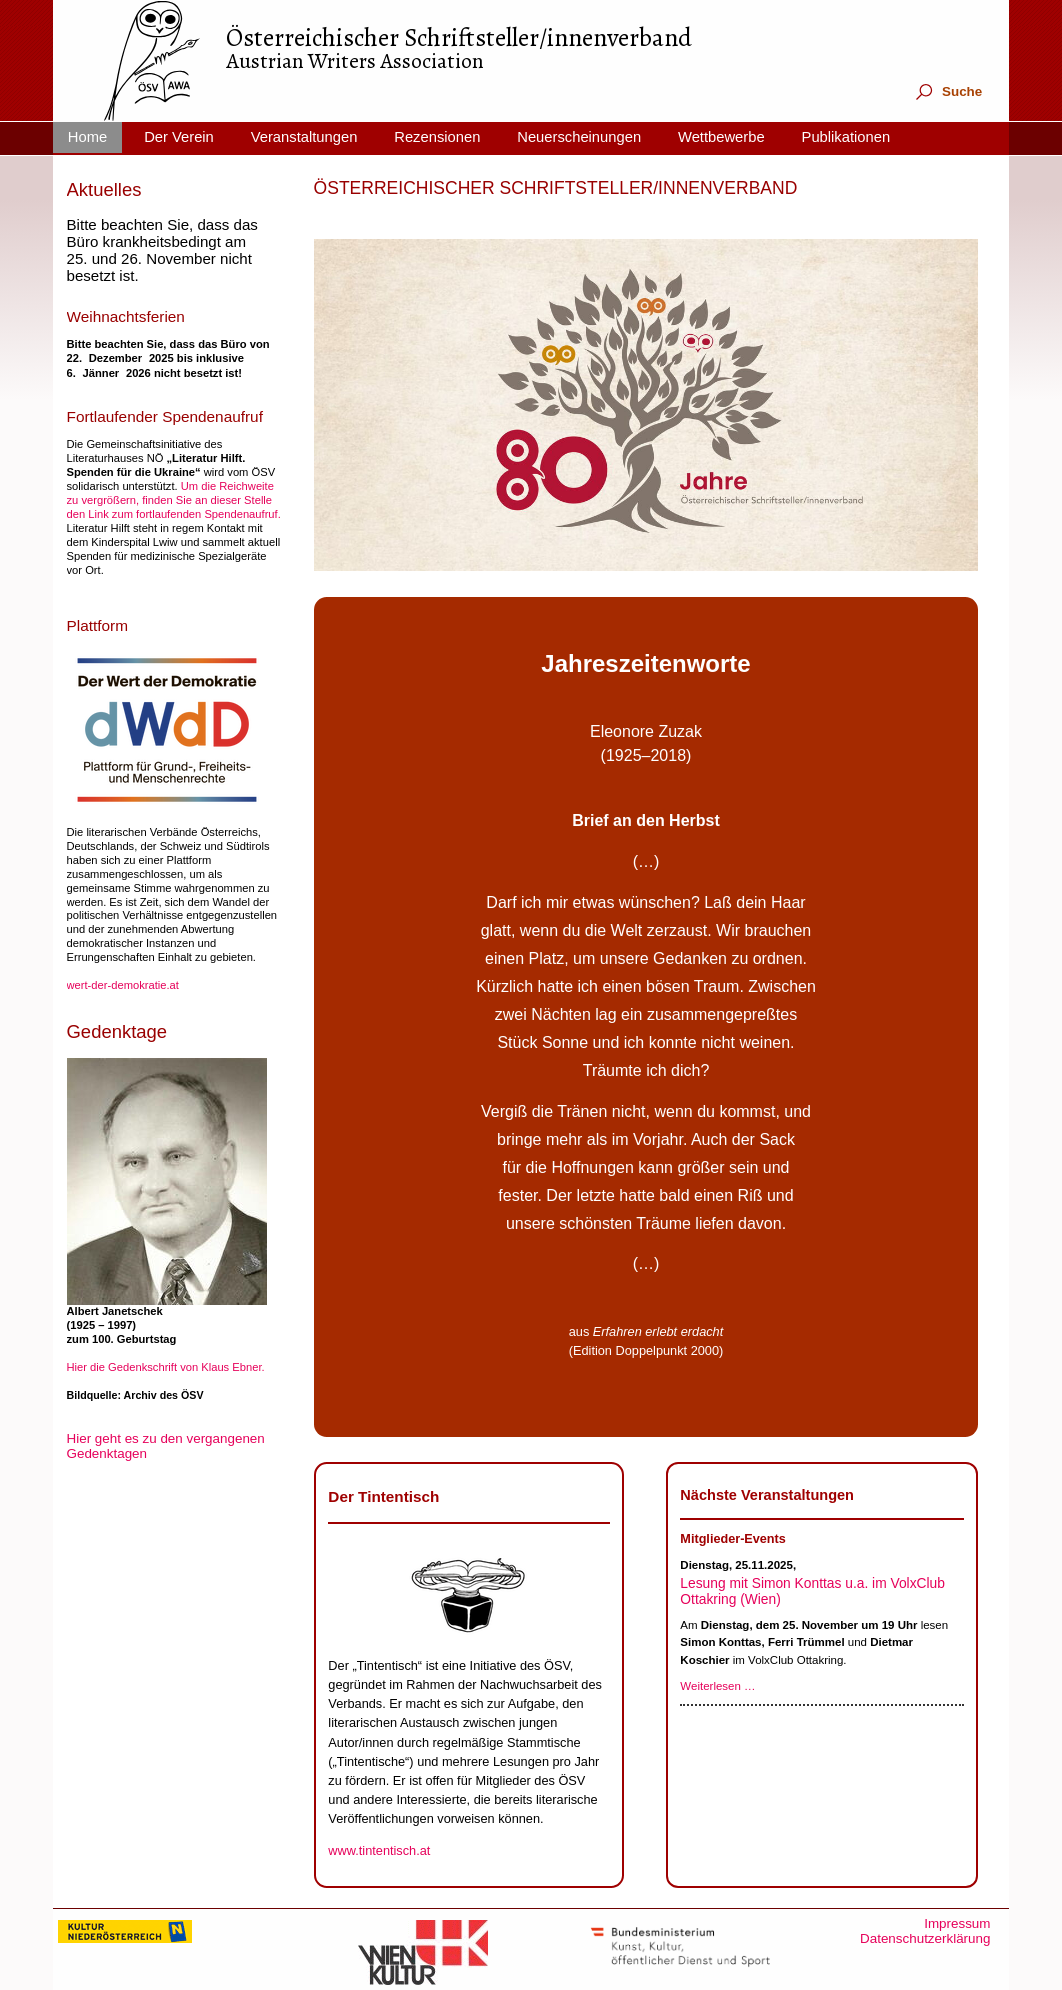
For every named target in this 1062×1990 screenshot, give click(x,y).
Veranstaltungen (304, 137)
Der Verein (179, 137)
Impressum (957, 1923)
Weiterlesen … (717, 1686)
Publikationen (846, 137)
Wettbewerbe (721, 137)
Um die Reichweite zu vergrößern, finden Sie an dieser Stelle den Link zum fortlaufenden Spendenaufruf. (174, 500)
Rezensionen (437, 137)
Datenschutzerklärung (925, 1938)
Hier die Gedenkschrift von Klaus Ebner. (166, 1367)
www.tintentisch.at (379, 1850)
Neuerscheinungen (579, 137)
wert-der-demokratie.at (123, 985)
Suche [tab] (948, 92)
